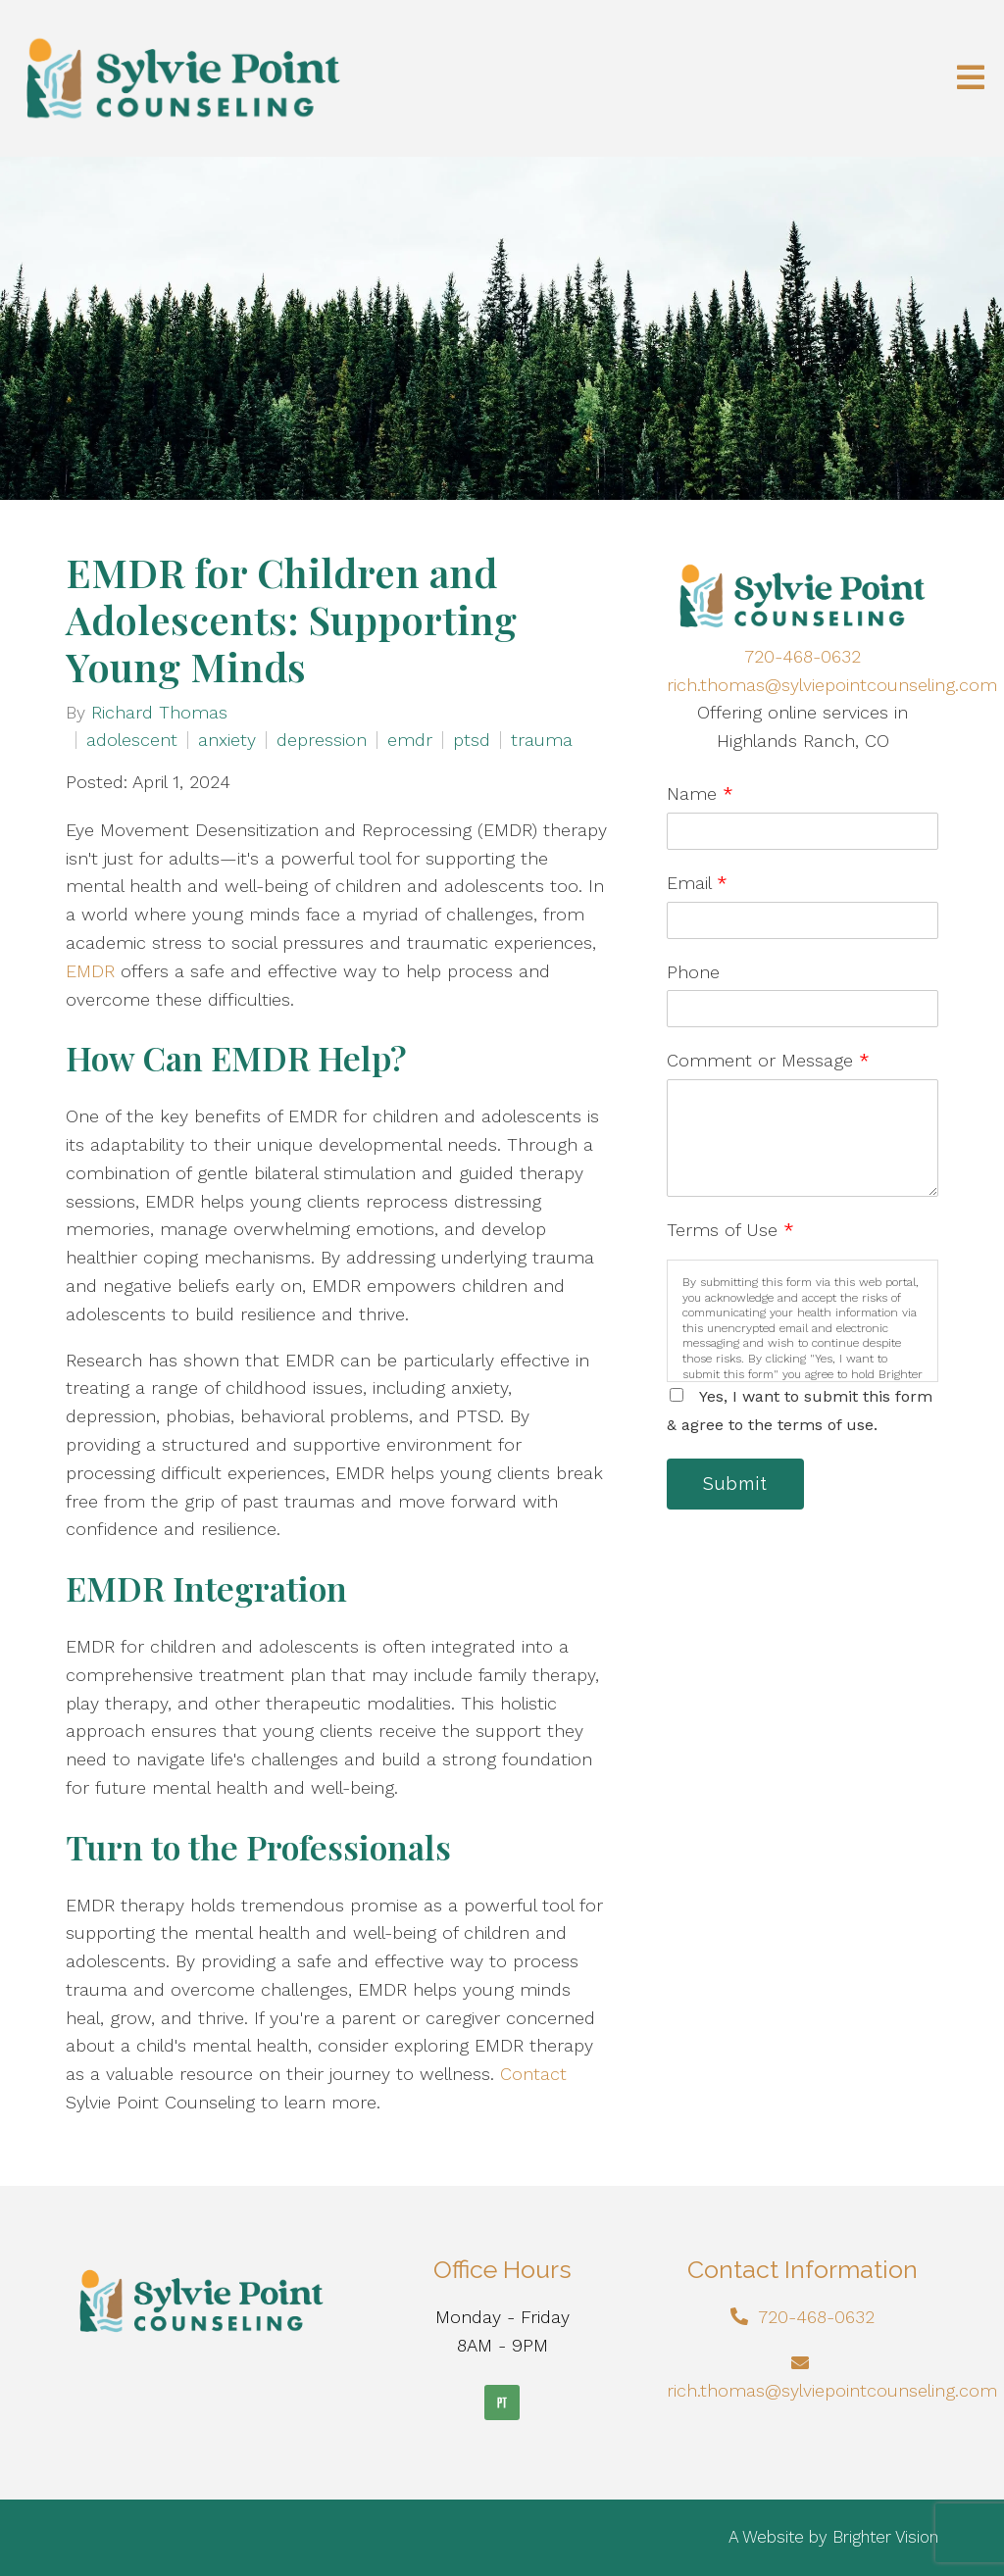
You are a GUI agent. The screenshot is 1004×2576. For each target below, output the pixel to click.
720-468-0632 (802, 656)
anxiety (227, 740)
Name (700, 793)
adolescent (131, 740)
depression (321, 740)
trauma (542, 740)
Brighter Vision (885, 2537)
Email (697, 882)
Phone (693, 972)
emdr (409, 740)
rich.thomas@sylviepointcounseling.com (832, 684)
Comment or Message (768, 1060)
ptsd (471, 740)
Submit (735, 1483)
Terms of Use (730, 1229)
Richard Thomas (159, 712)
